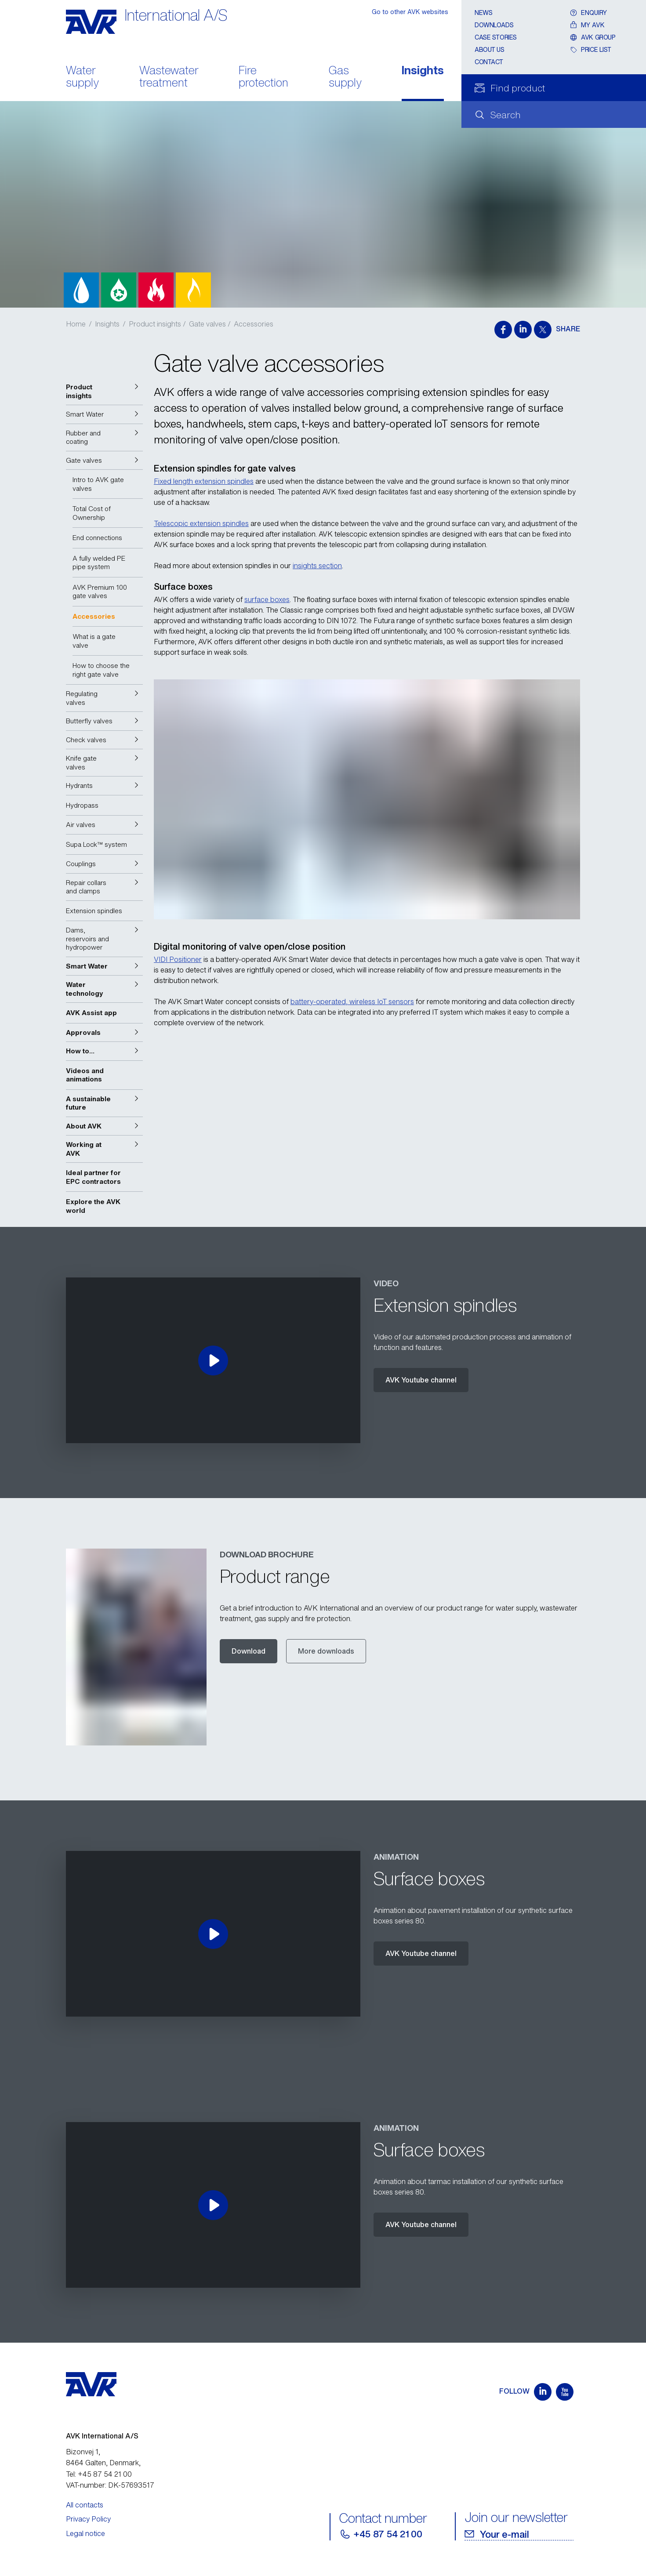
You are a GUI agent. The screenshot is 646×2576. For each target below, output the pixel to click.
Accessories (253, 324)
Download (248, 1651)
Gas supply (345, 77)
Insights (423, 71)
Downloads (494, 24)
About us (489, 49)
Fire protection (263, 77)
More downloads (326, 1651)
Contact (489, 61)
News (483, 12)
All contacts (84, 2505)
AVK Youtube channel (421, 1380)
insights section (317, 565)
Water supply (82, 77)
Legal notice (85, 2533)
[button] (104, 391)
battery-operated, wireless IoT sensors (352, 1001)
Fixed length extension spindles (204, 481)
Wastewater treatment (169, 77)
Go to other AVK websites (410, 11)
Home (76, 324)
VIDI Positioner (178, 959)
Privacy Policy (88, 2519)
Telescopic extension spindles (201, 523)
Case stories (496, 37)
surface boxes (267, 599)
